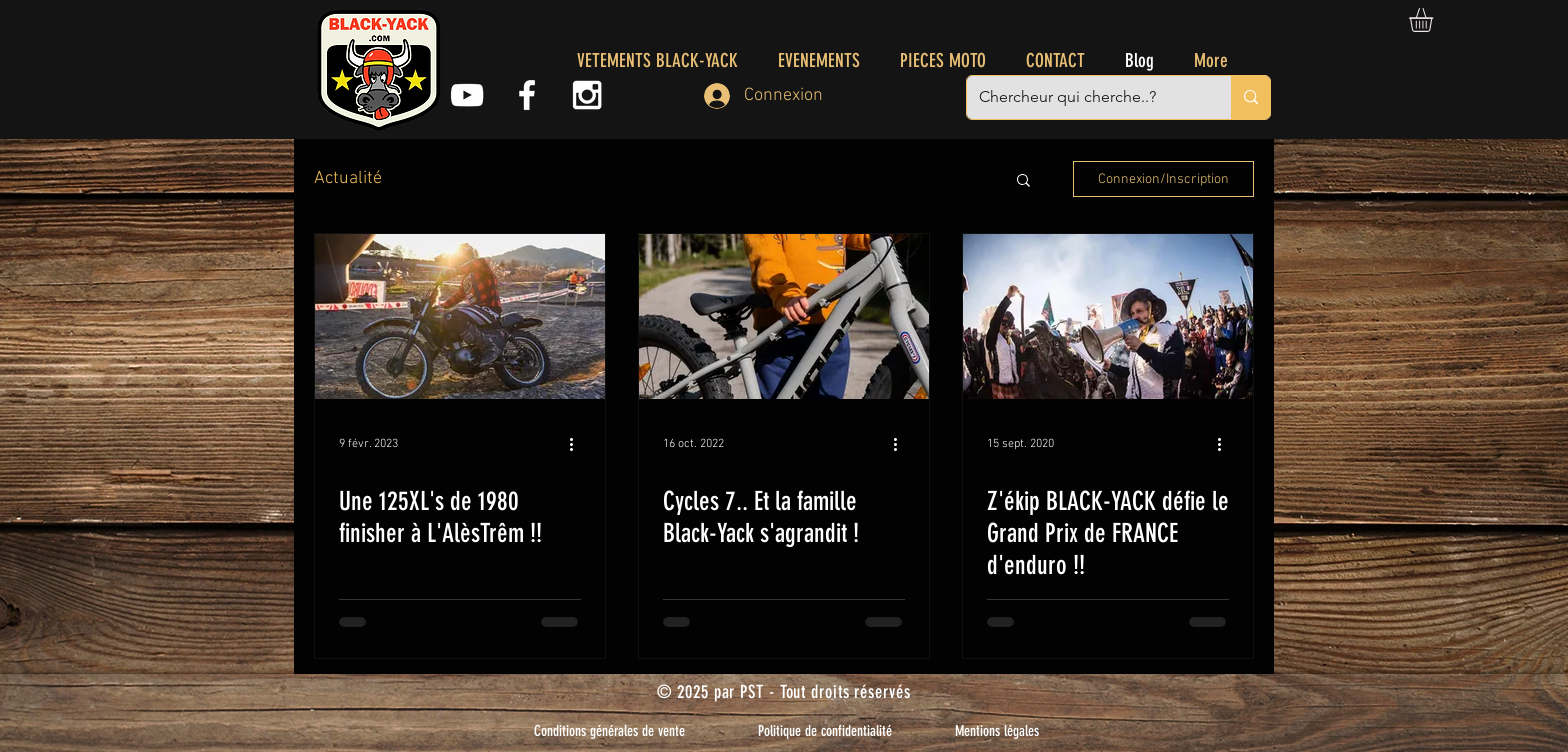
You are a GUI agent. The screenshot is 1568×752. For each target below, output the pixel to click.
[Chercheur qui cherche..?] (1084, 97)
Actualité (348, 178)
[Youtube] (467, 95)
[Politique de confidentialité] (825, 731)
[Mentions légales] (997, 731)
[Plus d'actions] (578, 444)
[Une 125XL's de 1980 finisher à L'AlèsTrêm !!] (460, 316)
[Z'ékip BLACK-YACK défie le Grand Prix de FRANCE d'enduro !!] (1108, 316)
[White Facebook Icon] (527, 95)
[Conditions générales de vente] (609, 731)
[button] (1435, 20)
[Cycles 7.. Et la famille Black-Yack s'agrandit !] (784, 316)
